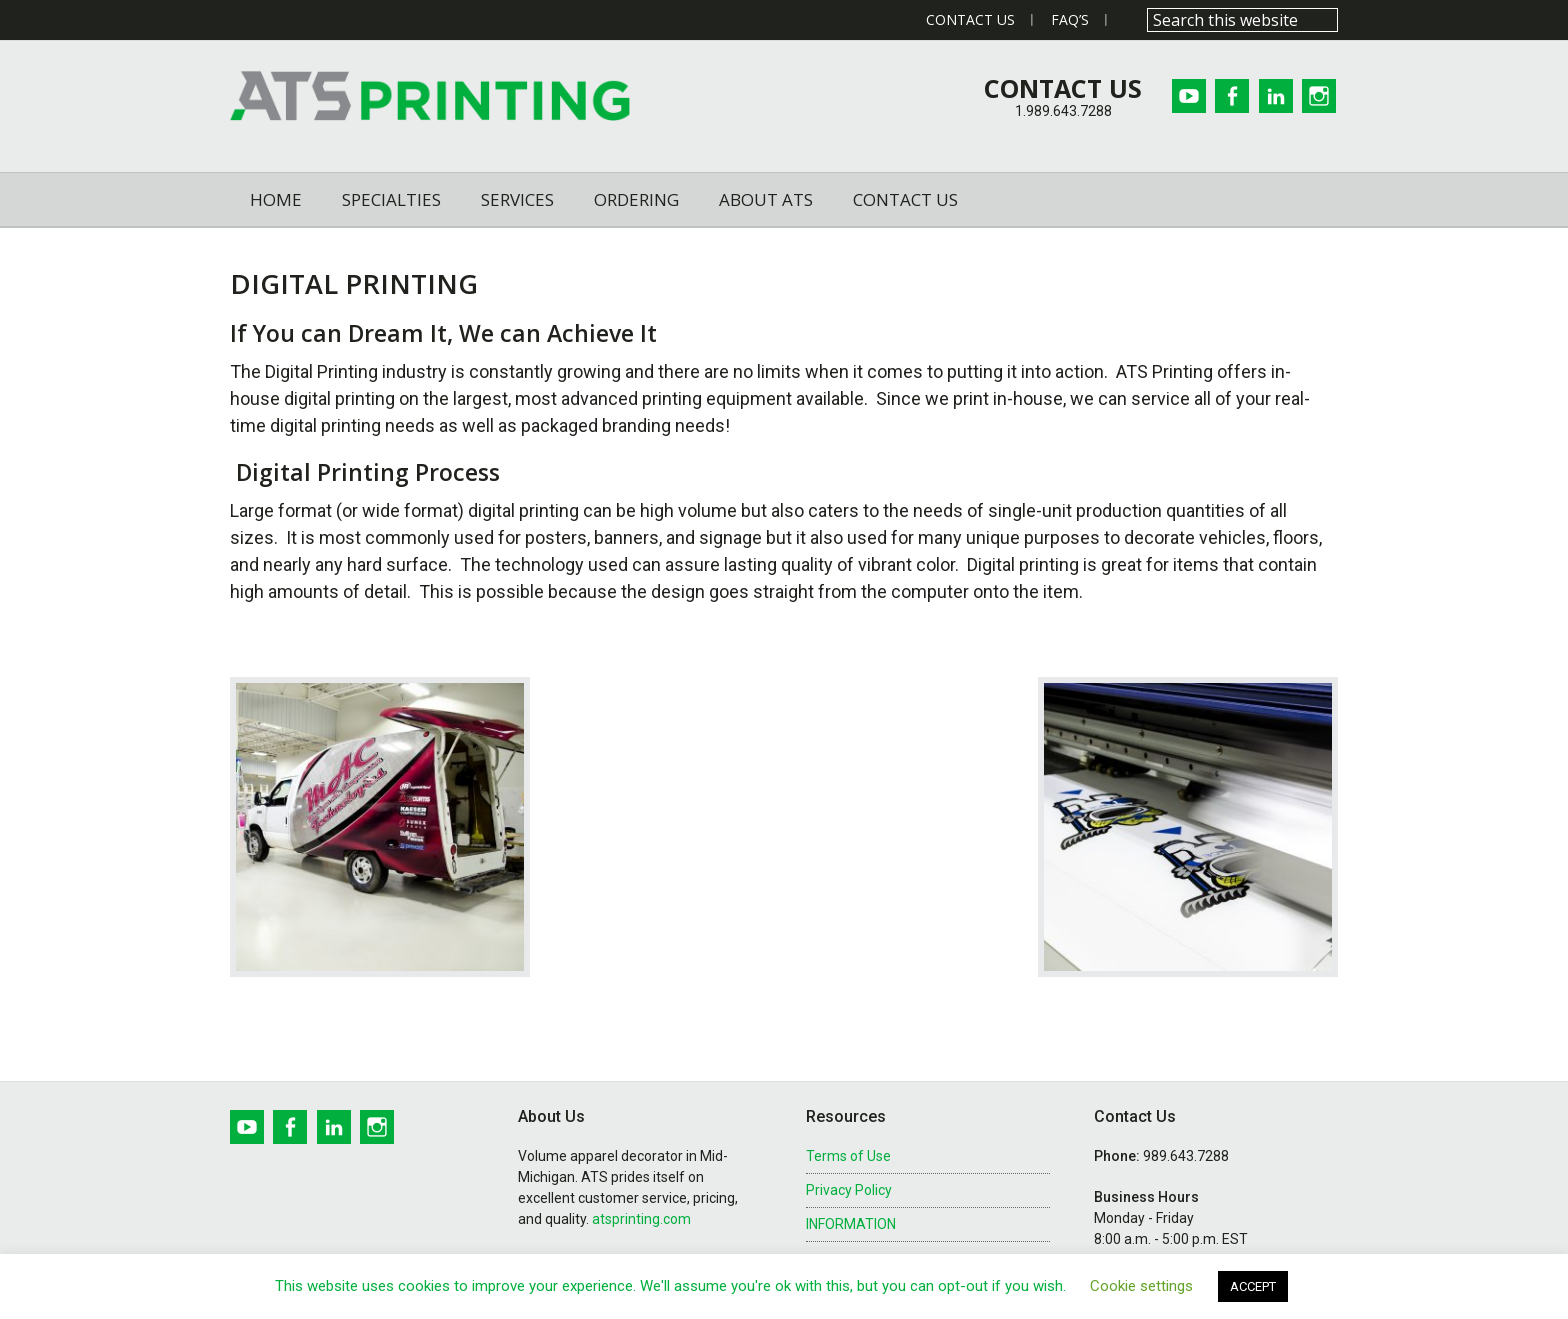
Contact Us (970, 19)
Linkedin (1275, 96)
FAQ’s (1070, 19)
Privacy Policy (849, 1190)
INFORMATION (851, 1224)
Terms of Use (848, 1156)
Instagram (1321, 96)
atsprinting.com (641, 1219)
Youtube (1183, 96)
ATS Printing (430, 96)
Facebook (1229, 96)
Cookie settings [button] (1141, 1286)
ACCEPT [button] (1253, 1286)
